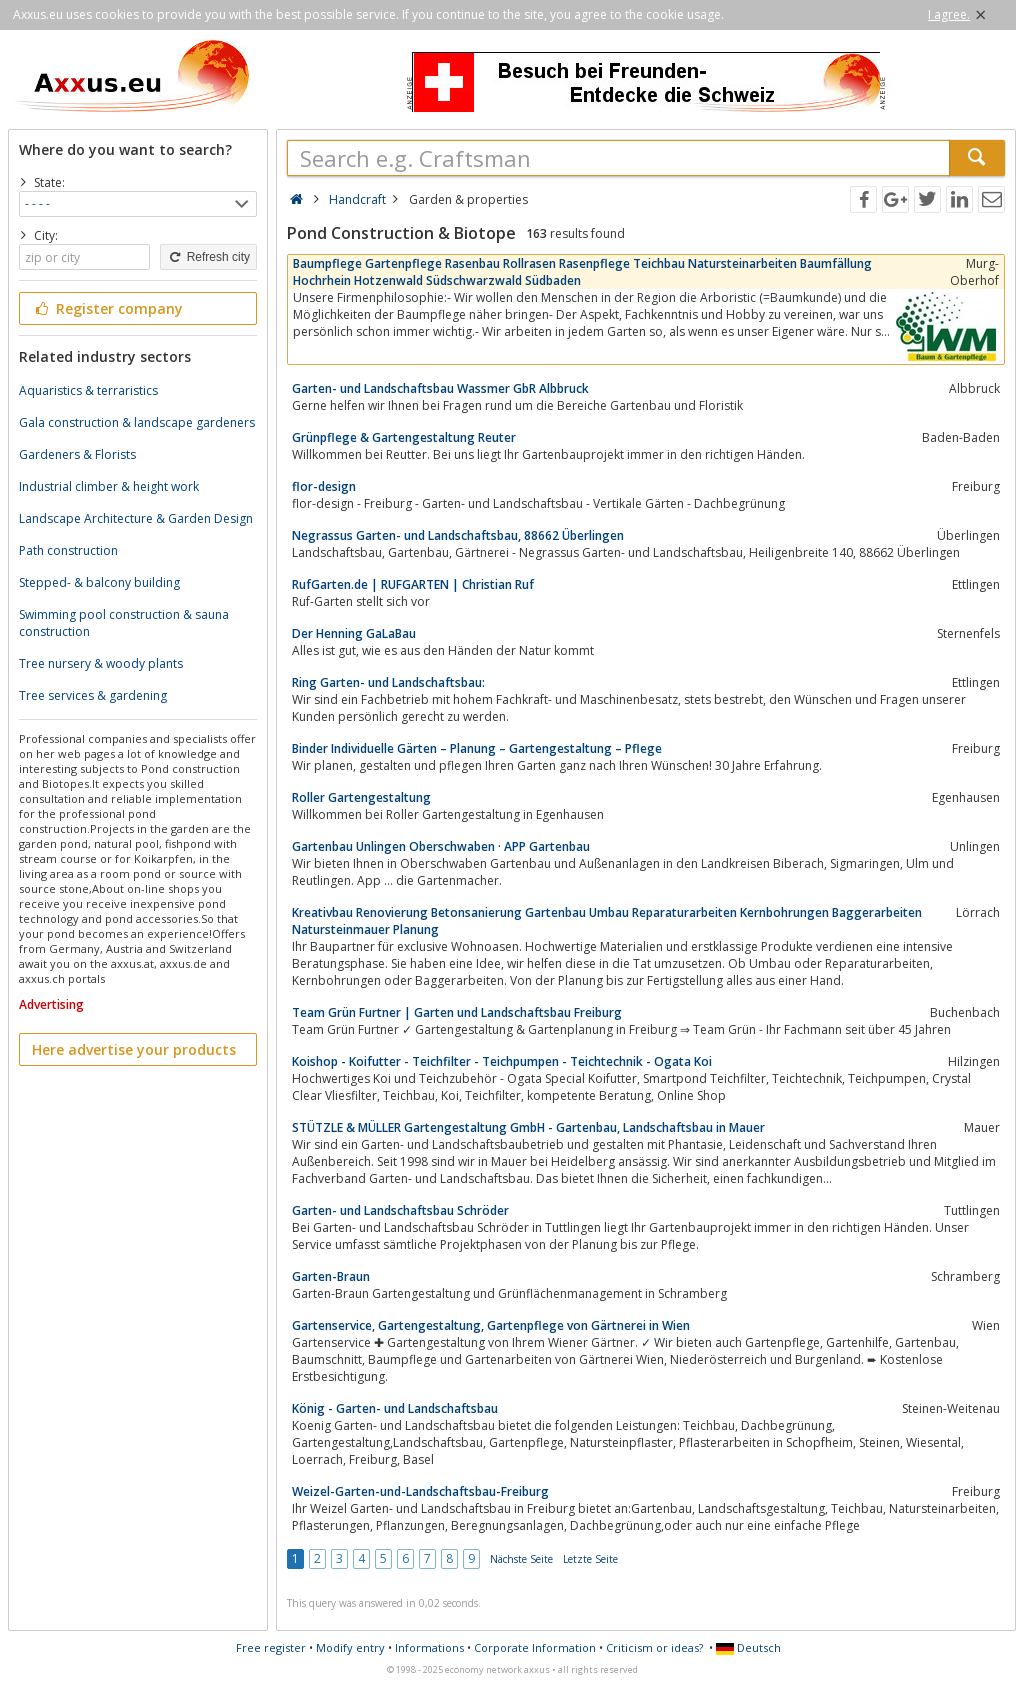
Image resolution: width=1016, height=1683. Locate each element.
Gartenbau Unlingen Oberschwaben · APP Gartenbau (441, 846)
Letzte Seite (590, 1559)
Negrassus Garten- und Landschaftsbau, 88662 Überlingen (458, 535)
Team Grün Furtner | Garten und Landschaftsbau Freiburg (457, 1012)
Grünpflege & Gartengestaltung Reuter (404, 437)
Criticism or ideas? (654, 1647)
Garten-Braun (331, 1276)
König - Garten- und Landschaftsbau (395, 1408)
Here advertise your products (134, 1049)
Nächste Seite (521, 1559)
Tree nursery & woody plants (101, 663)
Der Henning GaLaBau (354, 633)
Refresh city (208, 257)
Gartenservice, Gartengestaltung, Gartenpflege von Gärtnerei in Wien (491, 1325)
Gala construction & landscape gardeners (137, 422)
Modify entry (350, 1647)
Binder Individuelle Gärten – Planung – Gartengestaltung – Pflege (477, 748)
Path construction (68, 550)
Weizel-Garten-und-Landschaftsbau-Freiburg (420, 1491)
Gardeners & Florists (77, 454)
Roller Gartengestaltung (361, 797)
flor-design (324, 486)
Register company (107, 308)
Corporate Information (535, 1647)
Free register (271, 1647)
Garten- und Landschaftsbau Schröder (400, 1210)
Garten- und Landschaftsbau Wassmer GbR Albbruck (440, 388)
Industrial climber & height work (109, 486)
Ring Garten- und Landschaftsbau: (388, 682)
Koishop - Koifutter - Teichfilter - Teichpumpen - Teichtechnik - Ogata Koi (502, 1061)
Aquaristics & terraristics (88, 390)
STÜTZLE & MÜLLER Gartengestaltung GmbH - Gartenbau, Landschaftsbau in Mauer (528, 1127)
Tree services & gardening (93, 695)
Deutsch (748, 1647)
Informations (429, 1647)
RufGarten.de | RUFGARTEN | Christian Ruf (413, 584)
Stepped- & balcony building (99, 582)
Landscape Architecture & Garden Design (136, 518)
